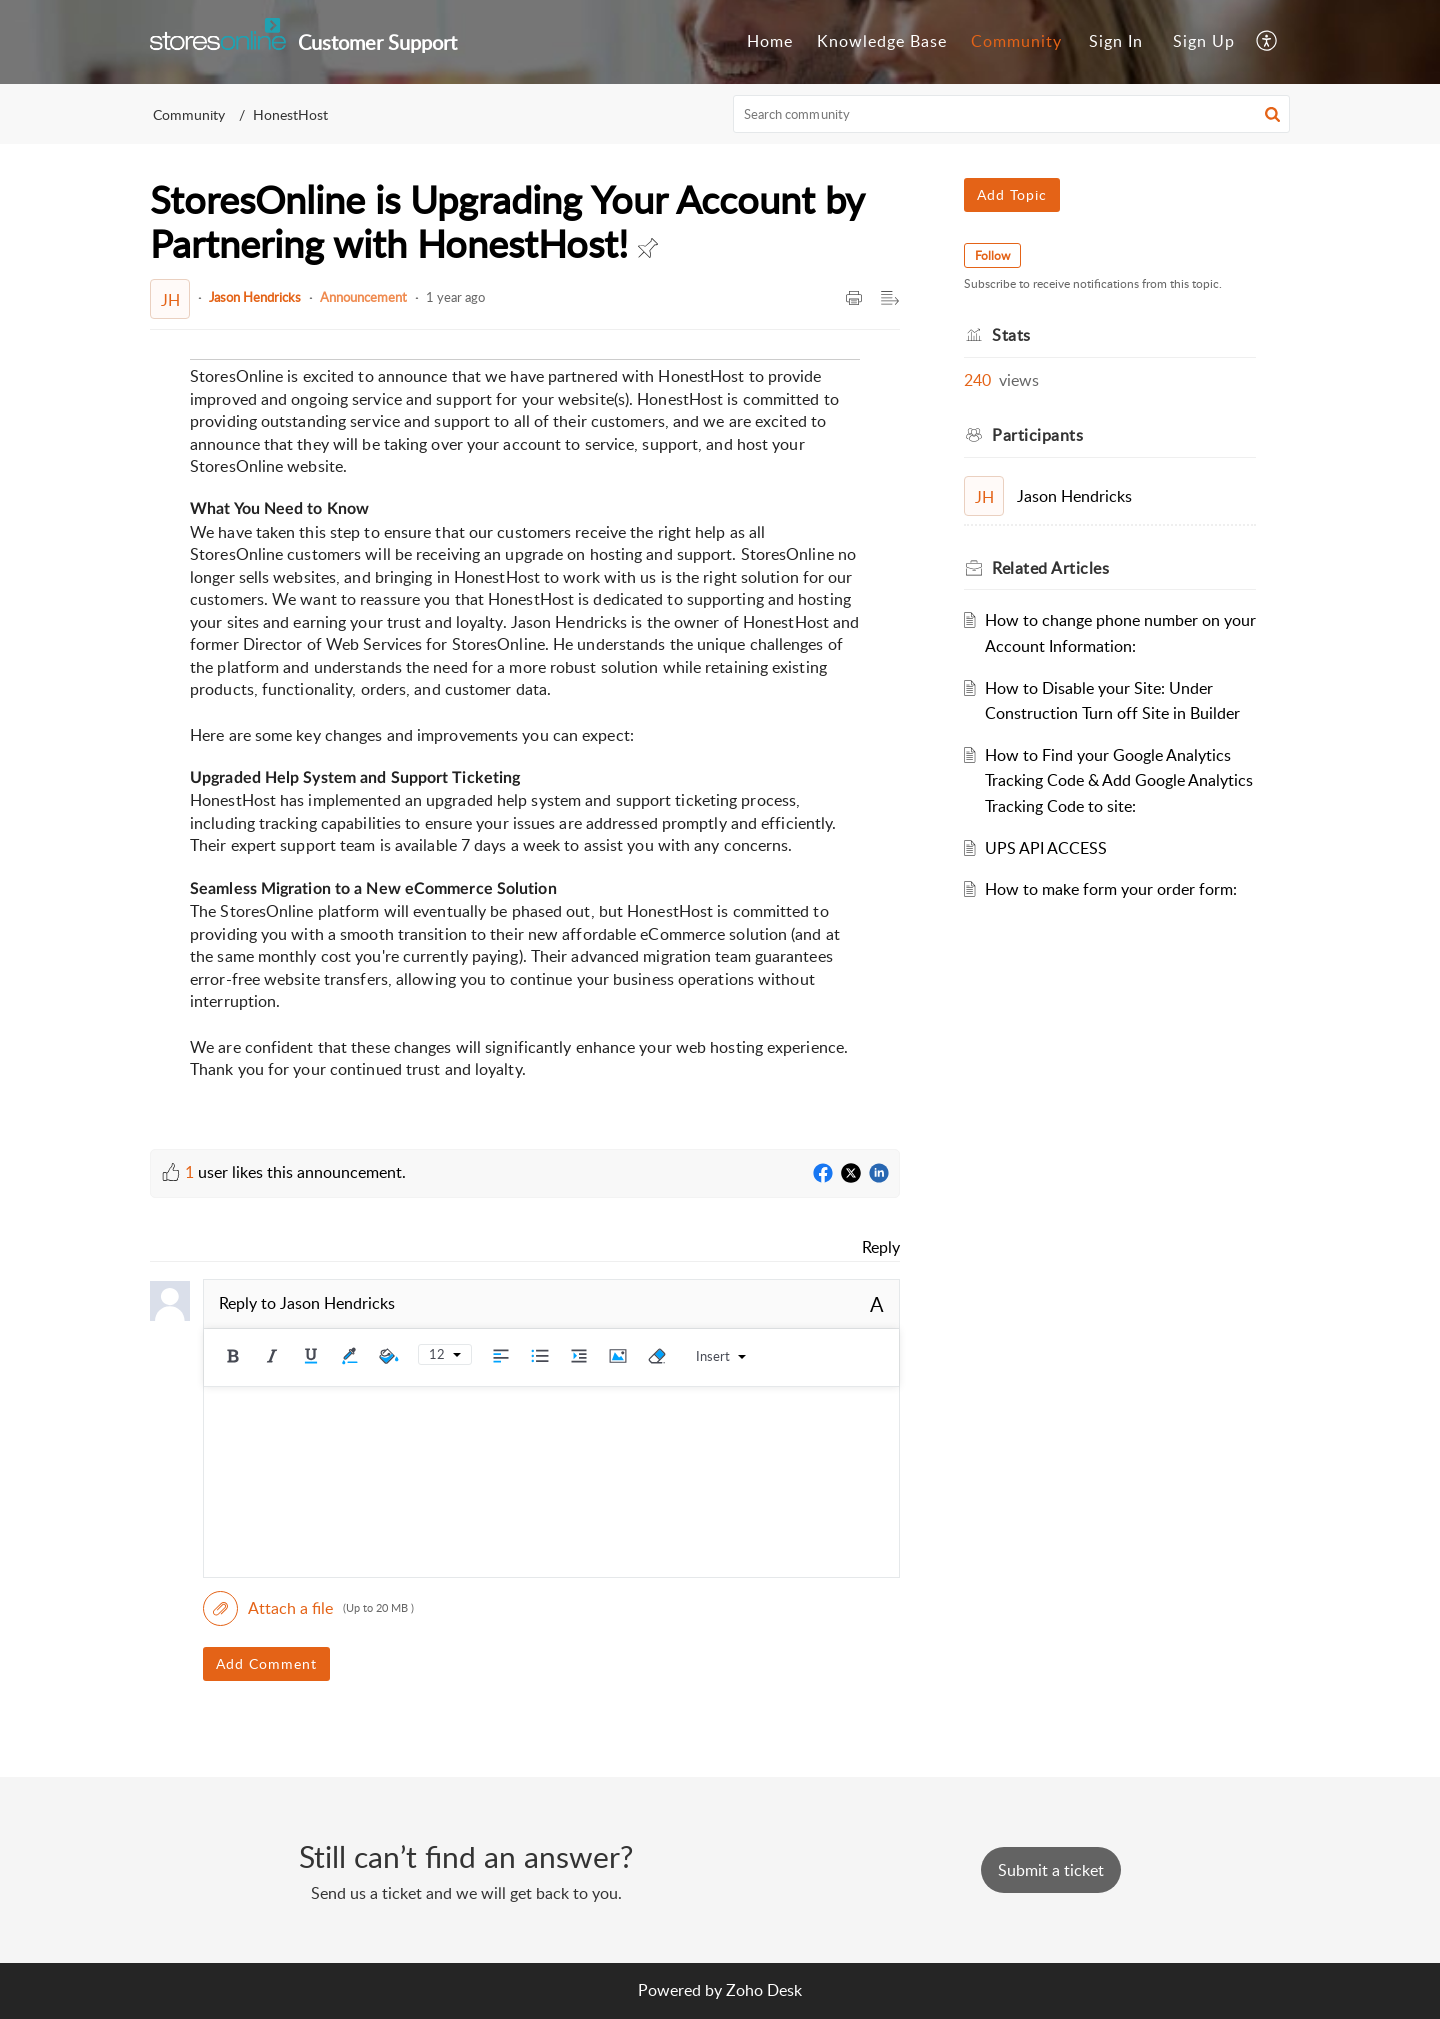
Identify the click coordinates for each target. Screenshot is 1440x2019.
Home (770, 41)
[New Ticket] (1051, 1870)
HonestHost (290, 114)
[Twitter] (851, 1174)
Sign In (1116, 41)
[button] (1267, 42)
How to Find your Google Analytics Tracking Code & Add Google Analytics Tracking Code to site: (1119, 780)
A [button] (877, 1304)
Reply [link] (881, 1247)
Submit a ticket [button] (1051, 1870)
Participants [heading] (1037, 435)
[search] (1012, 114)
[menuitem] (770, 42)
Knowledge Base (882, 41)
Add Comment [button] (266, 1663)
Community (1016, 41)
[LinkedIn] (879, 1174)
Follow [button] (992, 255)
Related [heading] (1050, 568)
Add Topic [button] (1012, 194)
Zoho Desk (764, 1990)
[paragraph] (525, 739)
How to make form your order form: (1111, 889)
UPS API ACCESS (1046, 848)
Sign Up (1204, 41)
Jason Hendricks (255, 297)
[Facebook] (823, 1174)
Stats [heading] (1011, 335)
